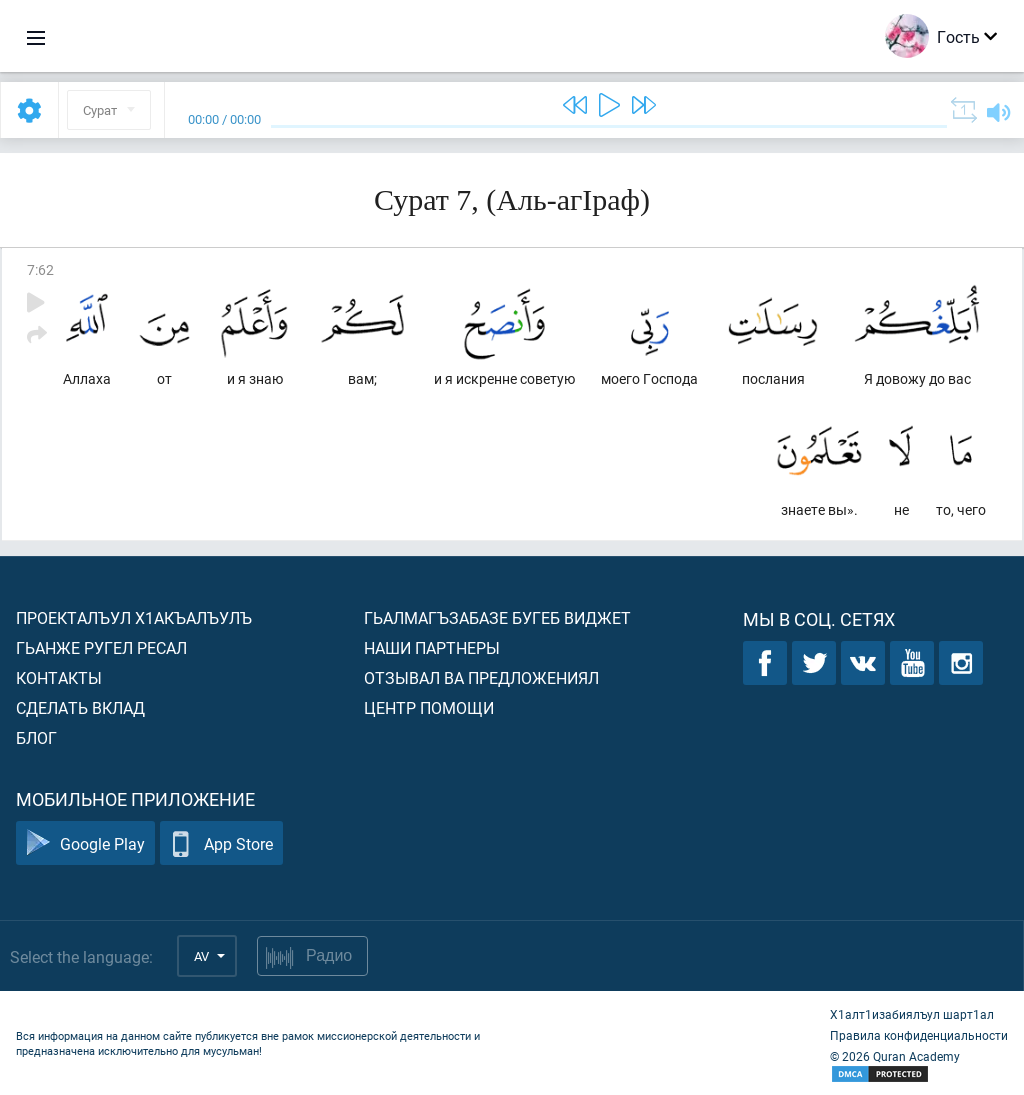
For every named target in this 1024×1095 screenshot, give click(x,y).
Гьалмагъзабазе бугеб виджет (497, 617)
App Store (221, 843)
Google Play (85, 843)
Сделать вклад (80, 707)
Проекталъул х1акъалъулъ (134, 617)
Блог (36, 737)
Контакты (59, 677)
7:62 (40, 269)
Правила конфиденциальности (919, 1035)
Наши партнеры (432, 647)
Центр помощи (429, 707)
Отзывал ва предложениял (481, 677)
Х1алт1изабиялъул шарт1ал (912, 1014)
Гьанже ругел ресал (101, 647)
